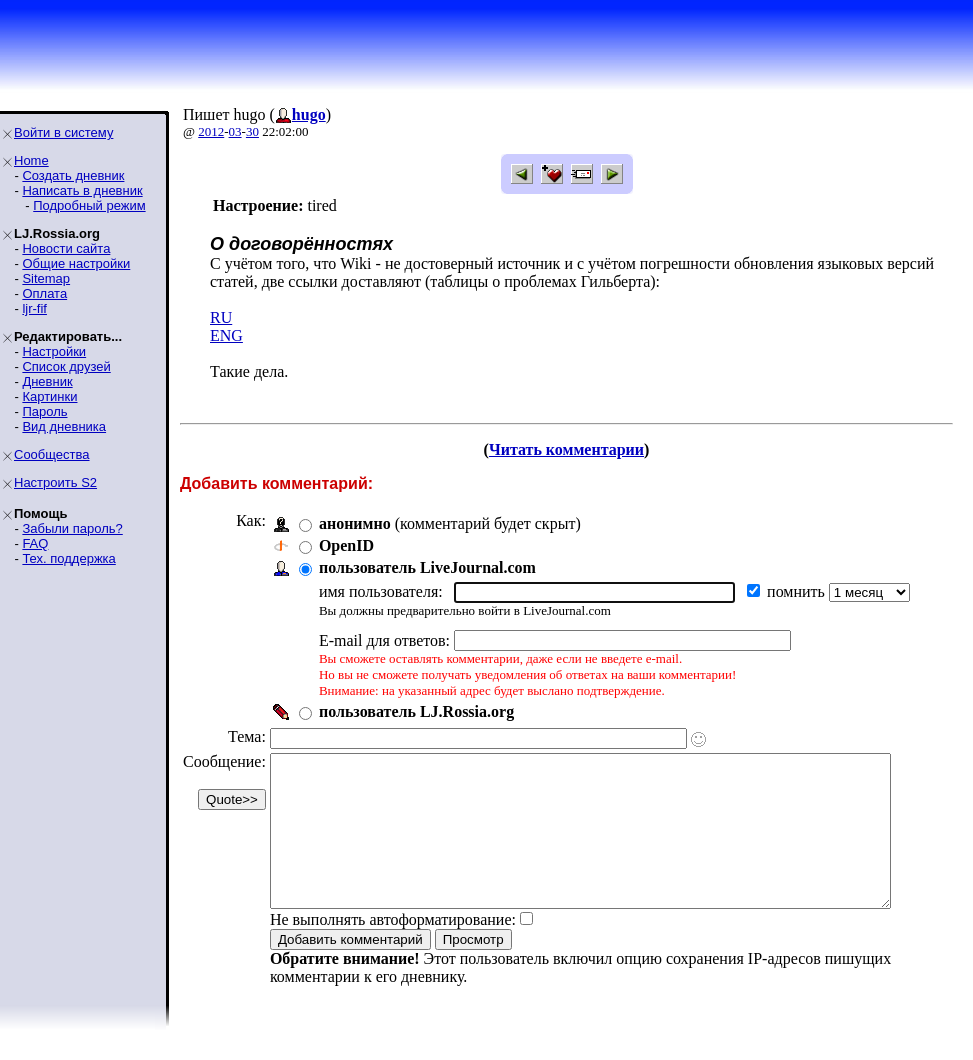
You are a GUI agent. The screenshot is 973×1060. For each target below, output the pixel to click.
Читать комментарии (574, 449)
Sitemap (46, 278)
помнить (798, 591)
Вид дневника (64, 426)
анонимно (355, 523)
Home (31, 160)
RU (221, 317)
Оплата (44, 293)
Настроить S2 (55, 482)
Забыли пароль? (72, 528)
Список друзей (66, 366)
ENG (226, 335)
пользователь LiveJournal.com (427, 567)
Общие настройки (76, 263)
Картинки (49, 396)
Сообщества (52, 454)
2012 (211, 131)
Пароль (44, 411)
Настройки (54, 351)
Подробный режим (89, 205)
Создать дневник (73, 175)
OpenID (346, 545)
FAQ (35, 543)
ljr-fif (34, 308)
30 (252, 131)
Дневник (47, 381)
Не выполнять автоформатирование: (393, 949)
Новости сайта (66, 248)
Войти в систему (63, 132)
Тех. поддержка (68, 558)
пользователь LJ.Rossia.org (416, 711)
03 (235, 131)
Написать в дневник (82, 190)
